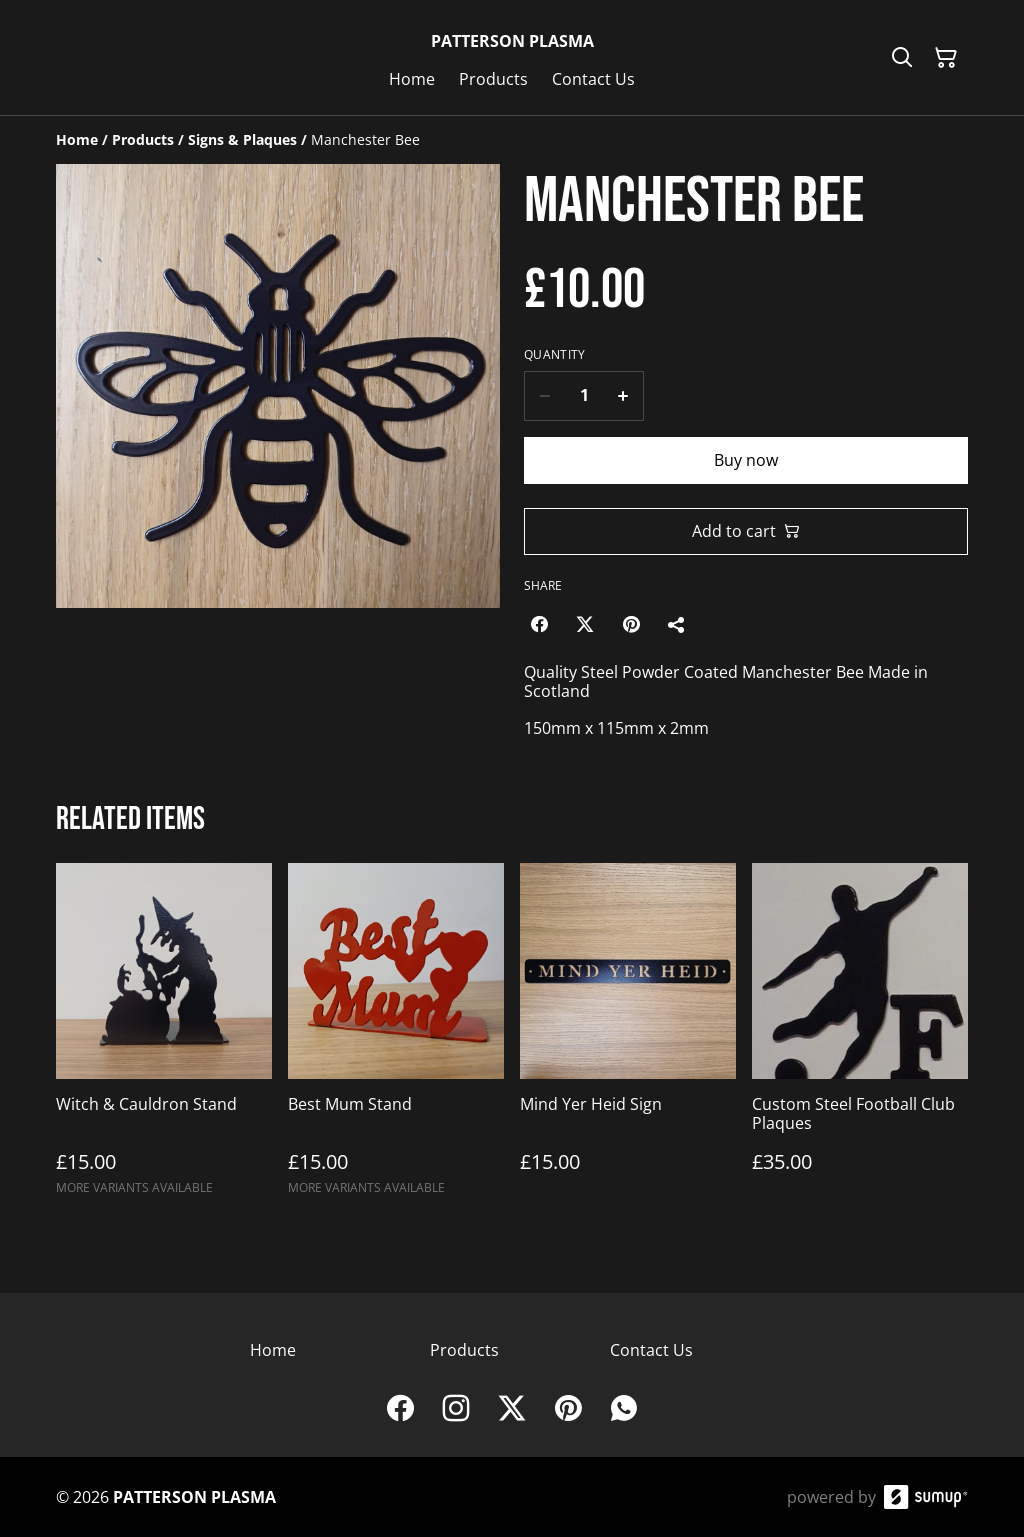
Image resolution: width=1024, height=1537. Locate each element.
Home (273, 1350)
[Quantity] (584, 396)
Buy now (746, 460)
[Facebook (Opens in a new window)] (539, 624)
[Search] (902, 58)
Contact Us (651, 1350)
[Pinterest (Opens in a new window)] (631, 624)
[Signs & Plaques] (242, 139)
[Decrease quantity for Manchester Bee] (544, 396)
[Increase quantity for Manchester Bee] (623, 396)
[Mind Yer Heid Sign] (628, 1037)
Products (464, 1350)
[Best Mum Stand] (396, 1037)
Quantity (554, 355)
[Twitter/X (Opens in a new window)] (585, 624)
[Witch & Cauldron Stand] (164, 1037)
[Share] (677, 624)
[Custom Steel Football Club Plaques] (860, 1037)
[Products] (143, 139)
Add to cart (746, 531)
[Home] (77, 139)
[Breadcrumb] (512, 140)
